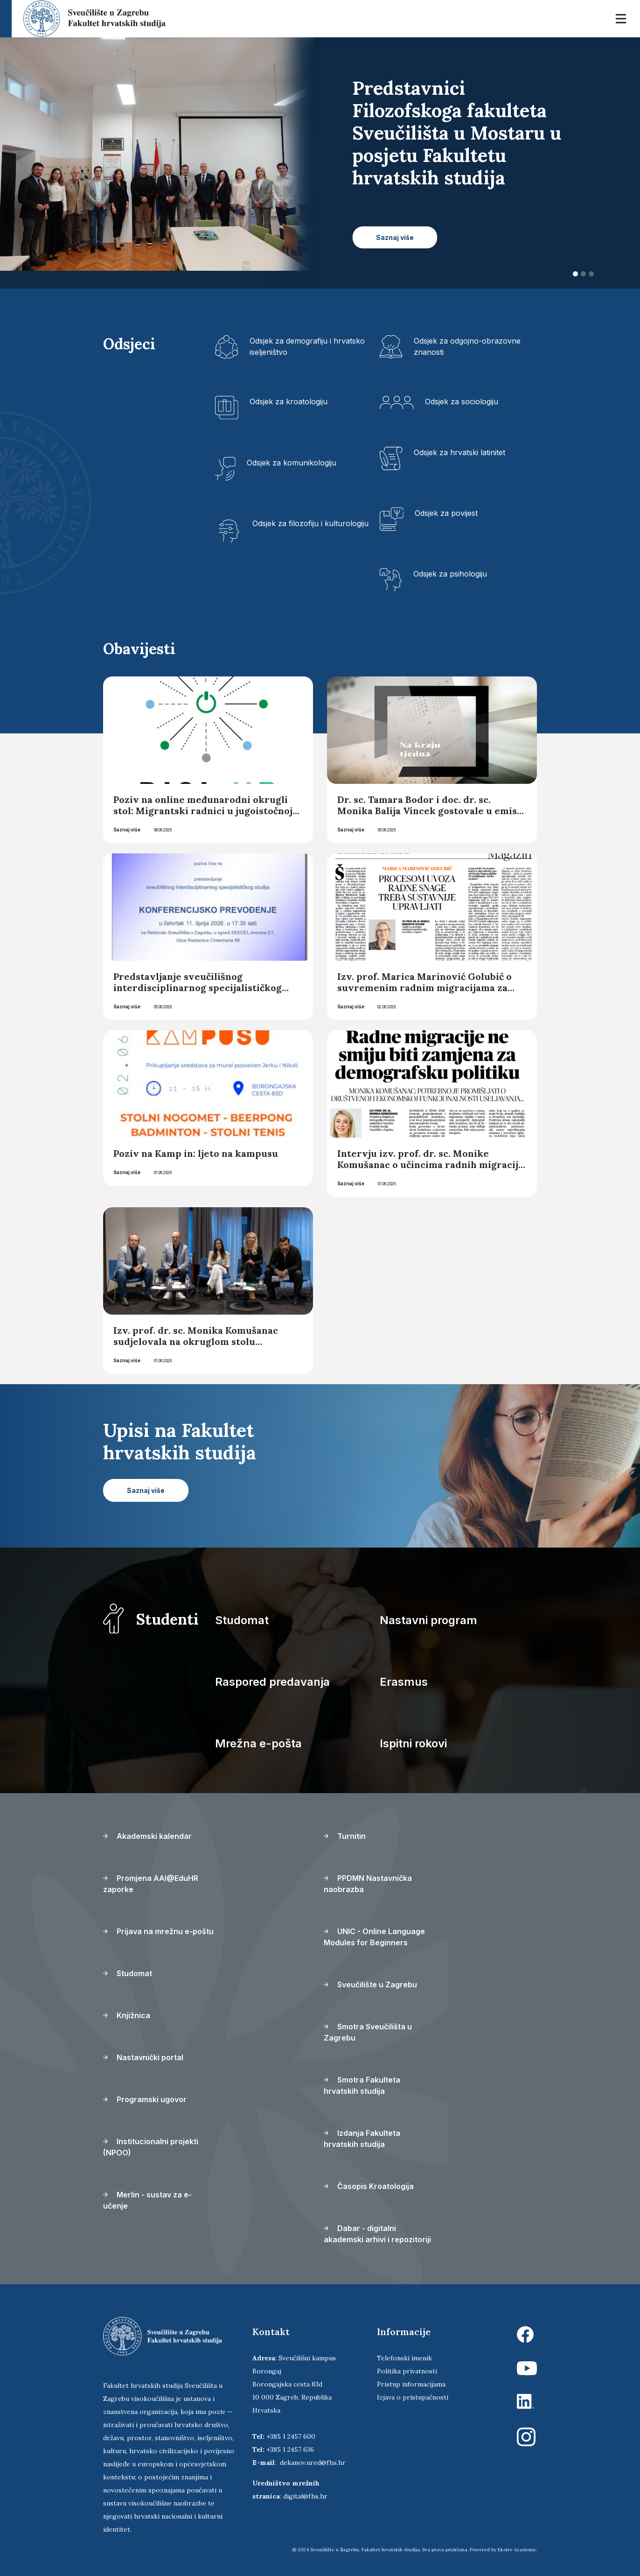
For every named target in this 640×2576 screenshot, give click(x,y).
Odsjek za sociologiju (461, 401)
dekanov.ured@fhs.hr (313, 2462)
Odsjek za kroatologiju (288, 401)
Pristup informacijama (411, 2384)
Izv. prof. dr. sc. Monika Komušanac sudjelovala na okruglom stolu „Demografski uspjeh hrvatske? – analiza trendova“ (195, 1347)
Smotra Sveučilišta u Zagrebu (368, 2032)
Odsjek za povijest (446, 513)
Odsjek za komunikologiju (291, 462)
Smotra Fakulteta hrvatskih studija (362, 2085)
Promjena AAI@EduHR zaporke (150, 1883)
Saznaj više (126, 829)
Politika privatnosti (407, 2371)
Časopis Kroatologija (369, 2186)
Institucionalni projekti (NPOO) (150, 2147)
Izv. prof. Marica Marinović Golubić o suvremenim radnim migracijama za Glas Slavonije (424, 988)
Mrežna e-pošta (258, 1743)
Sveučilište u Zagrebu (370, 1984)
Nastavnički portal (143, 2057)
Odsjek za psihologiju (450, 573)
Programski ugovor (145, 2099)
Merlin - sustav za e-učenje (147, 2200)
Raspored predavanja (272, 1682)
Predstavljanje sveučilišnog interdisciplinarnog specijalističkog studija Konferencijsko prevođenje (197, 988)
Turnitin (345, 1836)
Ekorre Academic (517, 2550)
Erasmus (404, 1682)
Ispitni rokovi (413, 1743)
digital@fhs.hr (305, 2496)
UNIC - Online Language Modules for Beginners (374, 1937)
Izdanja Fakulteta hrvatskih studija (362, 2138)
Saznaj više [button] (395, 237)
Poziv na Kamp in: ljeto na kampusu (196, 1153)
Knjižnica (126, 2015)
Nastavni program (428, 1620)
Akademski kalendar (147, 1836)
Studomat (242, 1620)
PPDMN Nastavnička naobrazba (368, 1883)
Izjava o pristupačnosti (412, 2397)
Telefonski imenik (404, 2358)
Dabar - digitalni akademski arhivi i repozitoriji (377, 2234)
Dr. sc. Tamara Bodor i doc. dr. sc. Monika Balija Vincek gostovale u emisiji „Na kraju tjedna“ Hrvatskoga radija (431, 811)
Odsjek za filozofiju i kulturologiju (310, 523)
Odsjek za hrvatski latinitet (459, 452)
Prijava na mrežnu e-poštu (158, 1931)
